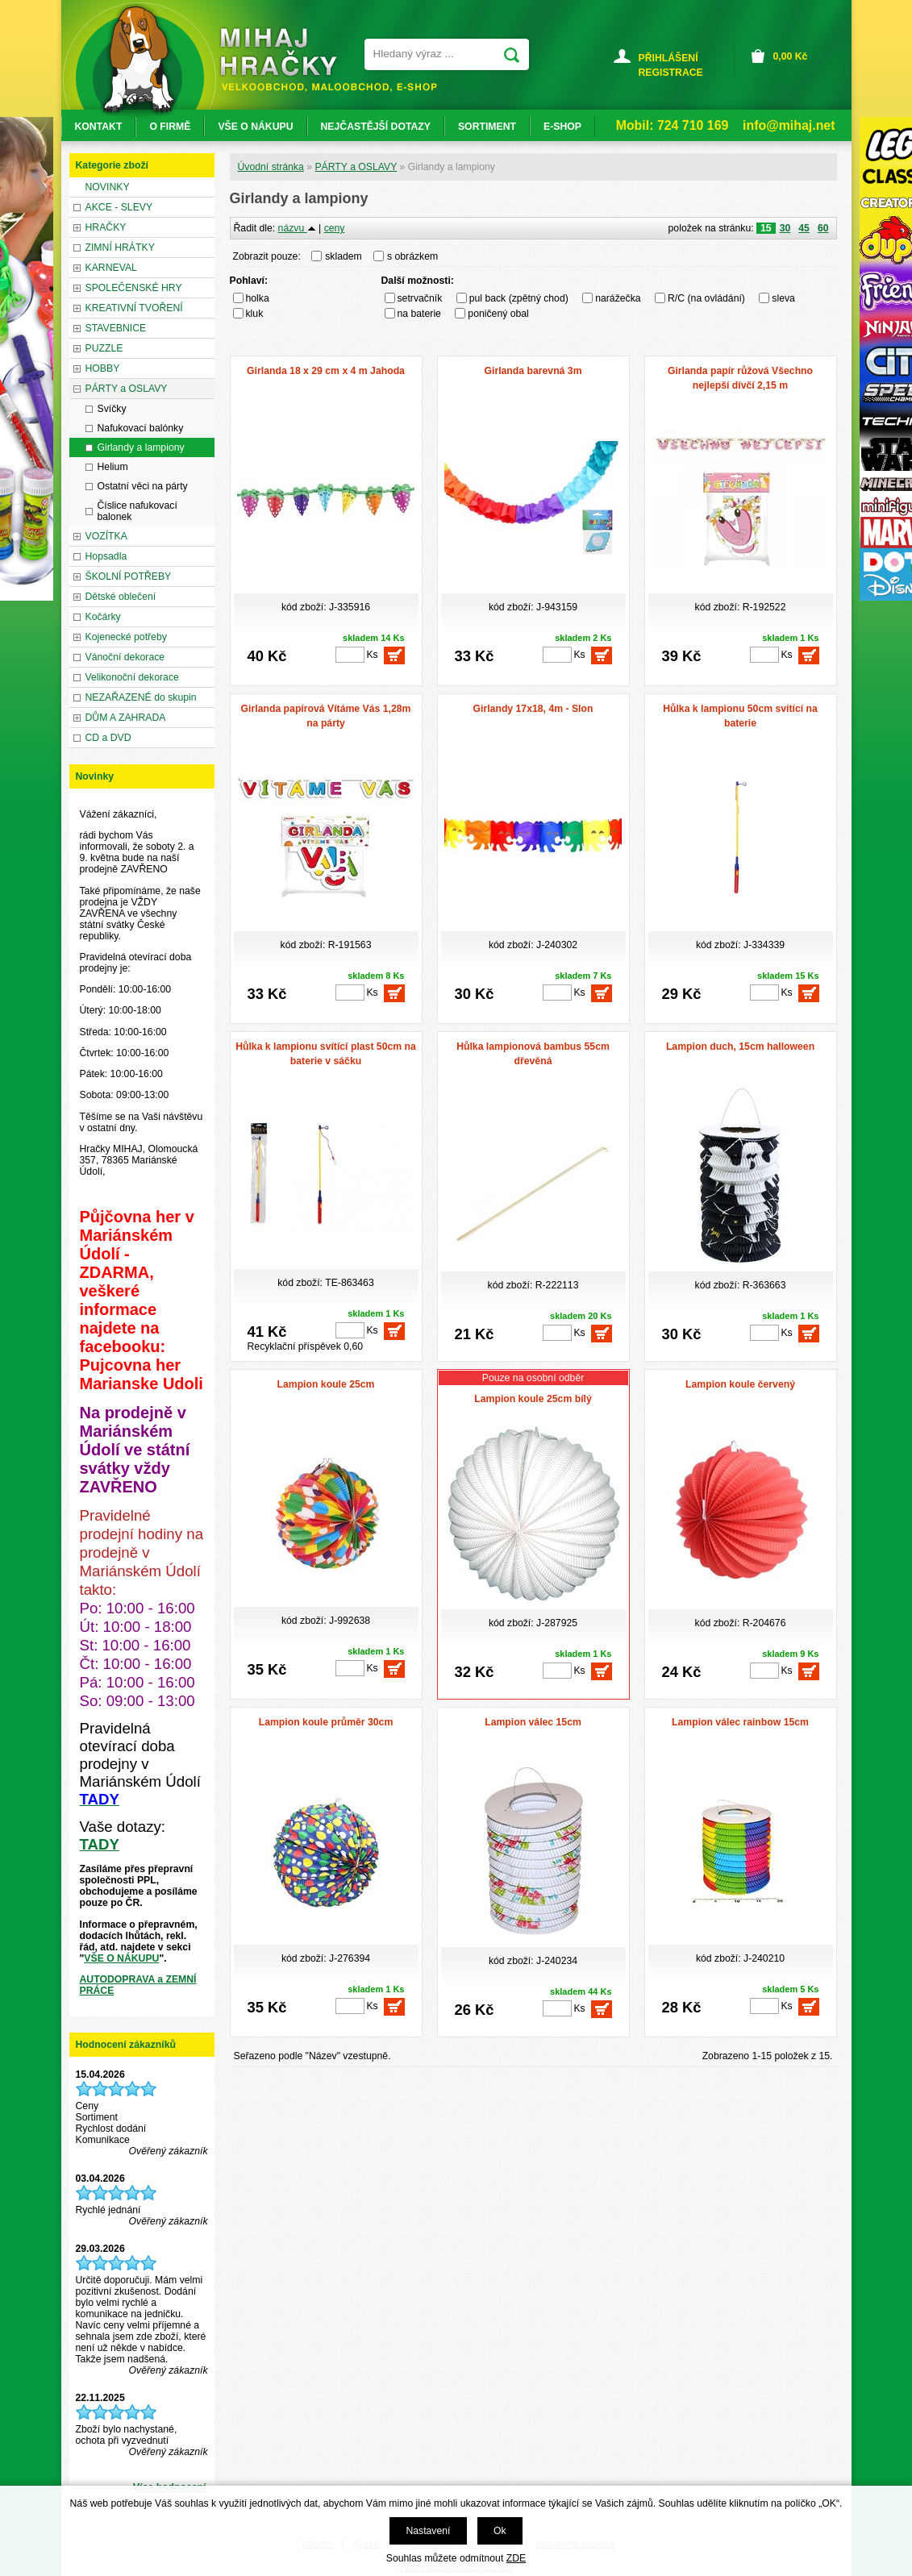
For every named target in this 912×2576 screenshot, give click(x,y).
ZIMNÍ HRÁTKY (120, 247)
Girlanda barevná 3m (532, 371)
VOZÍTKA (106, 536)
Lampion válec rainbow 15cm (740, 1722)
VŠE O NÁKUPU (121, 1958)
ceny (334, 228)
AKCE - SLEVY (119, 207)
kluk (255, 313)
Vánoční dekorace (125, 657)
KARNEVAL (111, 267)
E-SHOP (562, 126)
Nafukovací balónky (141, 428)
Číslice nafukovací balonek (137, 511)
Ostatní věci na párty (143, 486)
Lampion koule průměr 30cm (326, 1722)
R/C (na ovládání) (706, 298)
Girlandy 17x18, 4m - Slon (533, 708)
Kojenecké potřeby (126, 637)
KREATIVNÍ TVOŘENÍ (134, 308)
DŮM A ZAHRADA (125, 717)
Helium (113, 466)
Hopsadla (106, 556)
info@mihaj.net (789, 125)
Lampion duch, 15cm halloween (740, 1046)
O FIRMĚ (169, 126)
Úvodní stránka (271, 167)
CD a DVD (108, 737)
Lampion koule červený (740, 1384)
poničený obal (498, 313)
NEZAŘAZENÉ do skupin (141, 697)
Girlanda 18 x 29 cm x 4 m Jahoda (326, 371)
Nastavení (428, 2530)
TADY (99, 1844)
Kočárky (103, 616)
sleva (783, 298)
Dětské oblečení (120, 596)
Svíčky (112, 408)
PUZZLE (104, 348)
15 (766, 228)
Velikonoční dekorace (132, 677)
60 (823, 228)
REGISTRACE (671, 72)
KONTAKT (99, 126)
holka (257, 298)
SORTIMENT (487, 126)
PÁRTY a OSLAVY (355, 167)
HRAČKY (106, 227)
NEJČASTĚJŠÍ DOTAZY (376, 126)
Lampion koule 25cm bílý (533, 1399)
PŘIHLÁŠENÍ (668, 58)
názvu (297, 228)
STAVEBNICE (116, 328)
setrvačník (420, 298)
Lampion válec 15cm (533, 1722)
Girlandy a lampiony (141, 447)
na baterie (419, 313)
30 (785, 228)
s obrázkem (412, 256)
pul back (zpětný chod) (518, 298)
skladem (347, 256)
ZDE (516, 2558)
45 (804, 228)
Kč (790, 56)
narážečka (617, 298)
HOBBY (102, 368)
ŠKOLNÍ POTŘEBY (128, 576)
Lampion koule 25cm (325, 1384)
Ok (499, 2530)
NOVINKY (107, 187)
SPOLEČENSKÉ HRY (133, 287)
